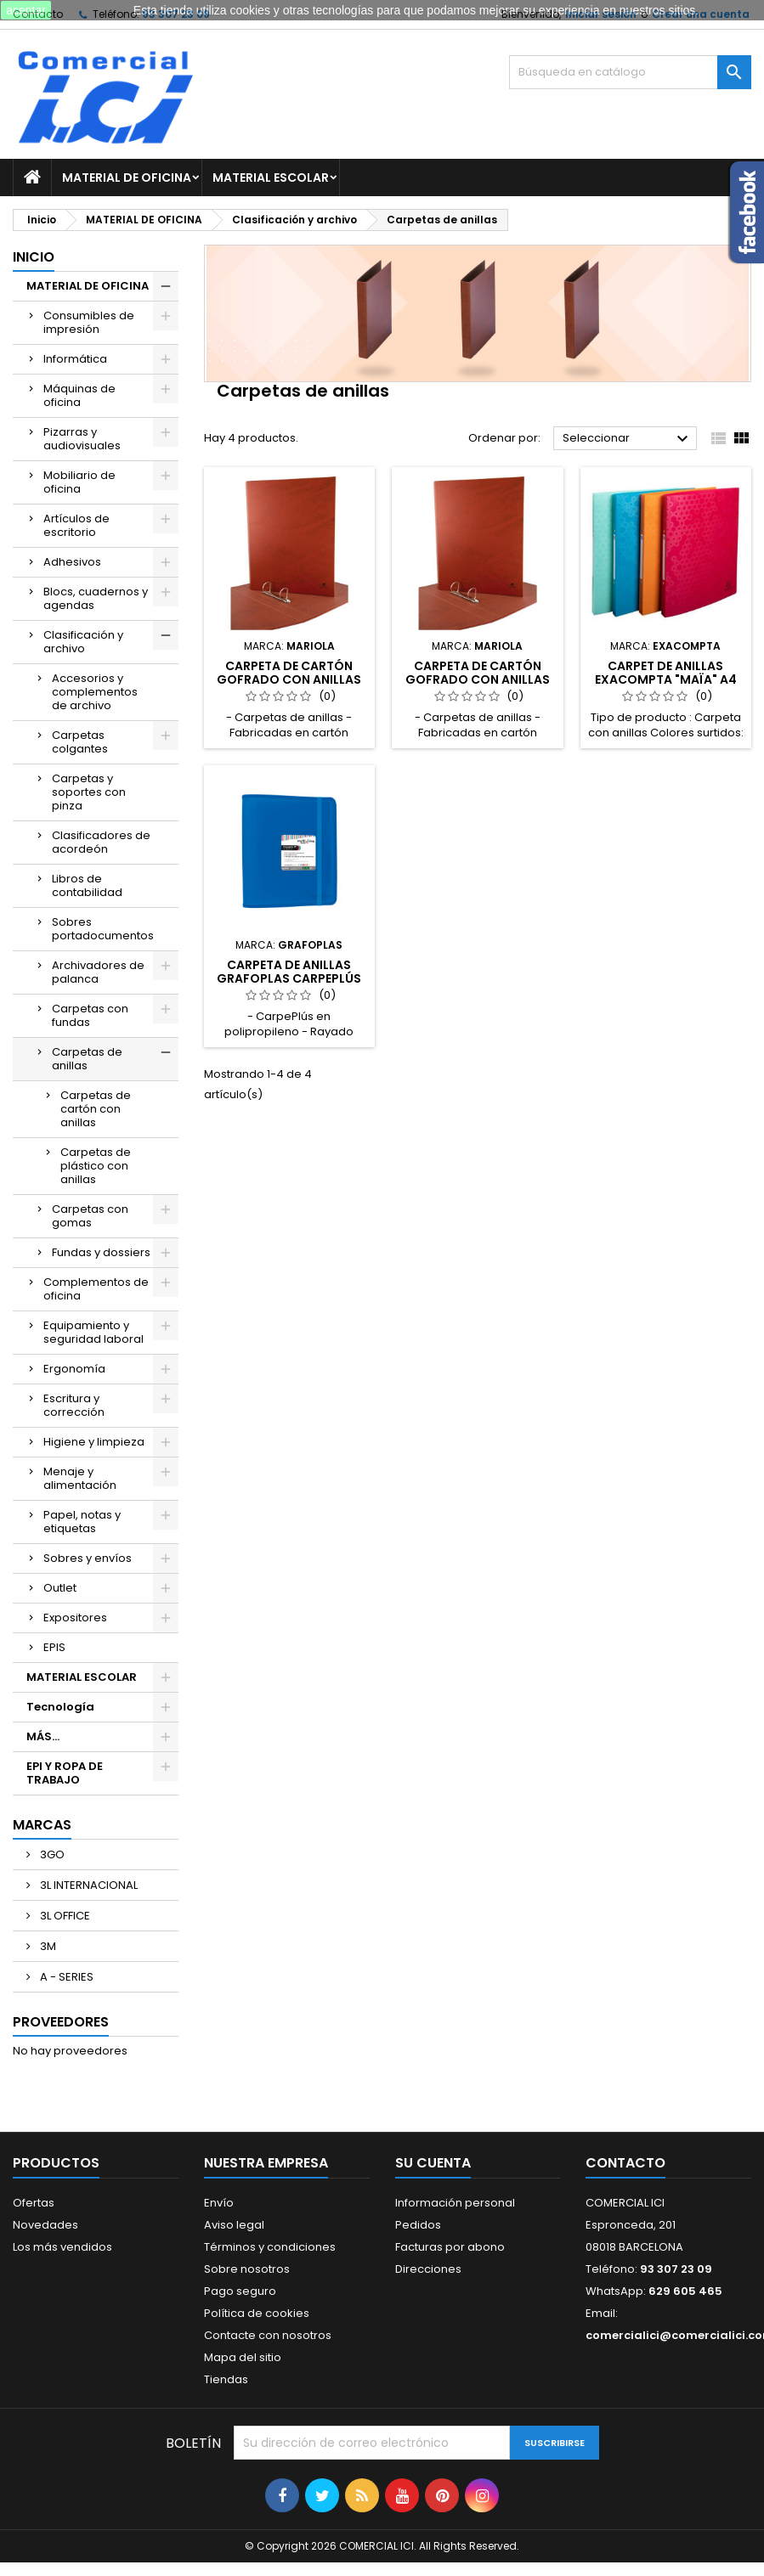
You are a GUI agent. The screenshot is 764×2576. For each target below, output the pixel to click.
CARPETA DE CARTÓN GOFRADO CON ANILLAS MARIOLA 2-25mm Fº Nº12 (477, 679)
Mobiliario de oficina (79, 482)
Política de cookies (256, 2313)
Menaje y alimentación (79, 1478)
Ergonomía (74, 1369)
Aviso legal (234, 2225)
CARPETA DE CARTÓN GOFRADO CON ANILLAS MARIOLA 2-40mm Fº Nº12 (289, 679)
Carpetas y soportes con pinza (89, 792)
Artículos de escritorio (76, 525)
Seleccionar (628, 439)
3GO (51, 1854)
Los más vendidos (62, 2247)
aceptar (26, 10)
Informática (75, 359)
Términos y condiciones (270, 2247)
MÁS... (42, 1736)
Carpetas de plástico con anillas (95, 1165)
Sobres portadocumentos (103, 929)
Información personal (455, 2203)
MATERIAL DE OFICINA (126, 177)
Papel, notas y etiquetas (82, 1521)
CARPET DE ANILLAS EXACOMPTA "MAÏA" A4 (666, 672)
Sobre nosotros (247, 2269)
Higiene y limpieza (93, 1442)
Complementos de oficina (96, 1289)
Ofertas (33, 2203)
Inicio (33, 257)
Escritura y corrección (74, 1405)
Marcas (42, 1825)
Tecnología (60, 1707)
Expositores (75, 1617)
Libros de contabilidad (87, 885)
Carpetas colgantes (80, 742)
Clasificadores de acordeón (101, 842)
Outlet (59, 1588)
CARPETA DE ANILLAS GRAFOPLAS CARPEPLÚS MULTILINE (289, 978)
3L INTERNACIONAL (87, 1885)
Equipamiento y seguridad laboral (93, 1332)
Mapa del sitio (242, 2357)
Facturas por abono (450, 2247)
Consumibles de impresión (88, 322)
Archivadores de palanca (98, 972)
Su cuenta (433, 2163)
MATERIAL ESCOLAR (270, 177)
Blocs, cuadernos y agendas (95, 598)
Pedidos (418, 2225)
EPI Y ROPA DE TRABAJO (64, 1773)
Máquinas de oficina (79, 395)
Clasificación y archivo (83, 642)
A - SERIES (65, 1977)
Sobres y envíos (87, 1558)
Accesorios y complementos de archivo (95, 691)
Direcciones (428, 2269)
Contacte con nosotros (267, 2335)
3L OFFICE (63, 1916)
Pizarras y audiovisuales (82, 439)
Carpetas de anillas (87, 1059)
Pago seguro (240, 2291)
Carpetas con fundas (90, 1015)
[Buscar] (630, 72)
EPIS (54, 1647)
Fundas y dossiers (101, 1252)
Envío (219, 2203)
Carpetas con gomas (90, 1216)
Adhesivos (72, 562)
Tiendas (226, 2379)
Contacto (625, 2163)
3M (46, 1946)
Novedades (45, 2225)
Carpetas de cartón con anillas (95, 1108)
